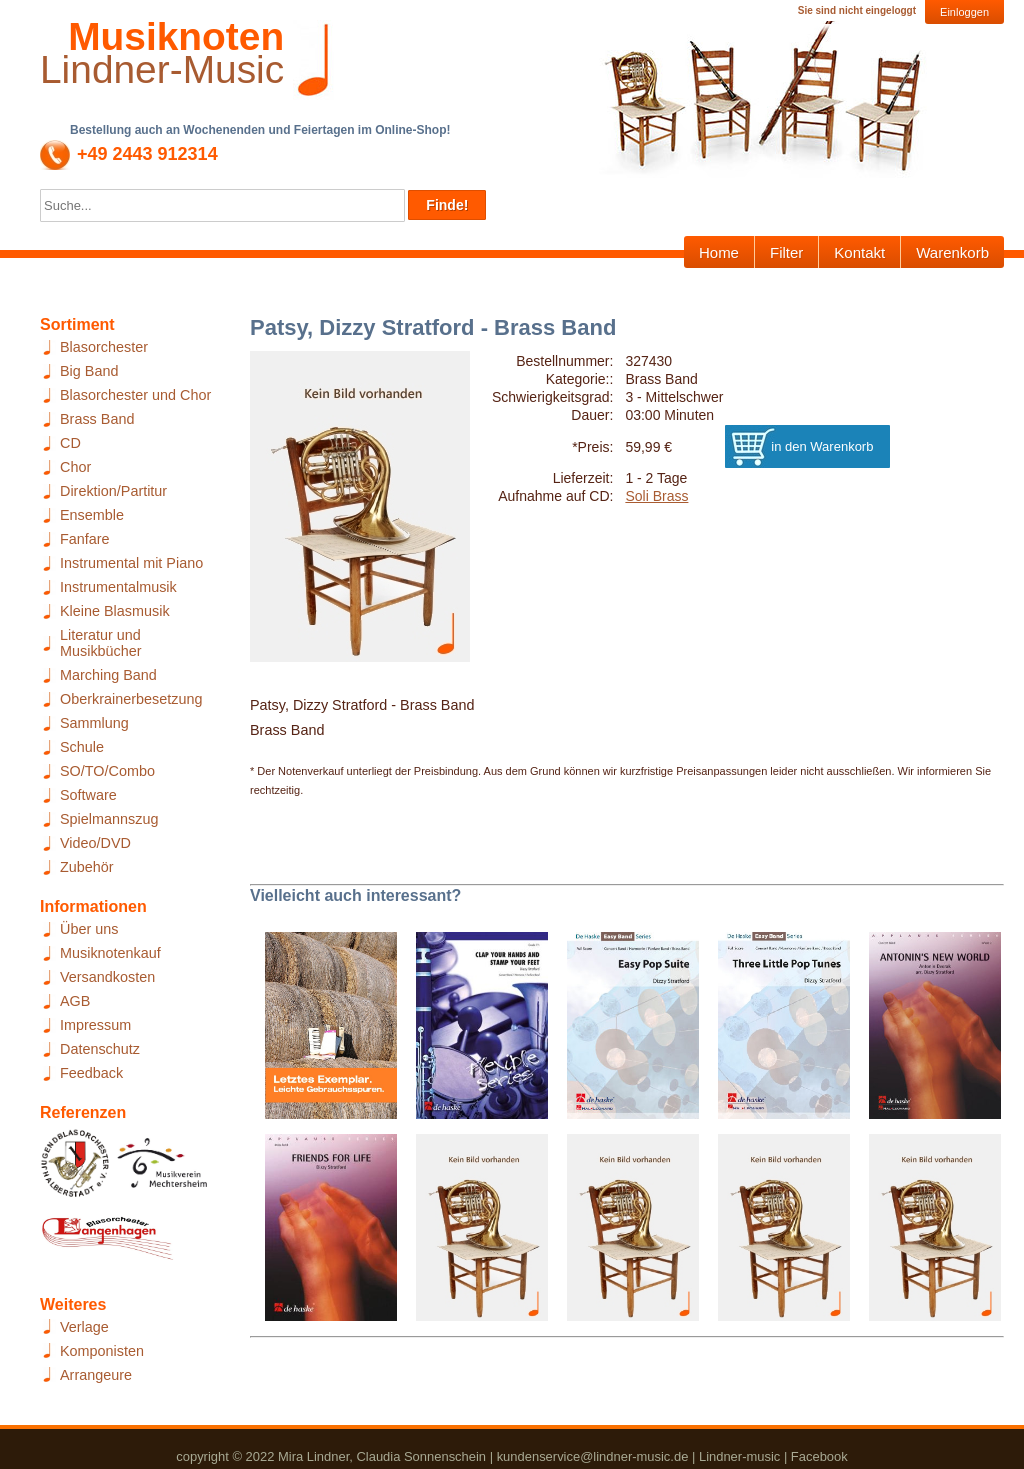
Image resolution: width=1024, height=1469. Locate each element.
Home (719, 252)
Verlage (84, 1327)
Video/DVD (95, 843)
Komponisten (102, 1351)
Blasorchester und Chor (135, 395)
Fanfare (85, 539)
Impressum (95, 1025)
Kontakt (859, 252)
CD (70, 443)
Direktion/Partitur (113, 491)
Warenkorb (952, 252)
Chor (75, 467)
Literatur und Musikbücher (101, 643)
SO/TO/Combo (107, 771)
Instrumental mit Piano (131, 563)
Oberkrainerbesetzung (131, 699)
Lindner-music (739, 1456)
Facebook (819, 1456)
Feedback (91, 1073)
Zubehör (87, 867)
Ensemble (92, 515)
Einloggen (964, 12)
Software (88, 795)
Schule (82, 747)
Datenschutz (100, 1049)
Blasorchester (104, 347)
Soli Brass (656, 496)
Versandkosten (107, 977)
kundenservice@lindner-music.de (593, 1456)
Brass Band (97, 419)
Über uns (89, 929)
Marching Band (108, 675)
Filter (786, 252)
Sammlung (94, 723)
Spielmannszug (109, 819)
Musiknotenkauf (110, 953)
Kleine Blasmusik (115, 611)
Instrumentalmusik (118, 587)
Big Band (89, 371)
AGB (75, 1001)
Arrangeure (96, 1375)
